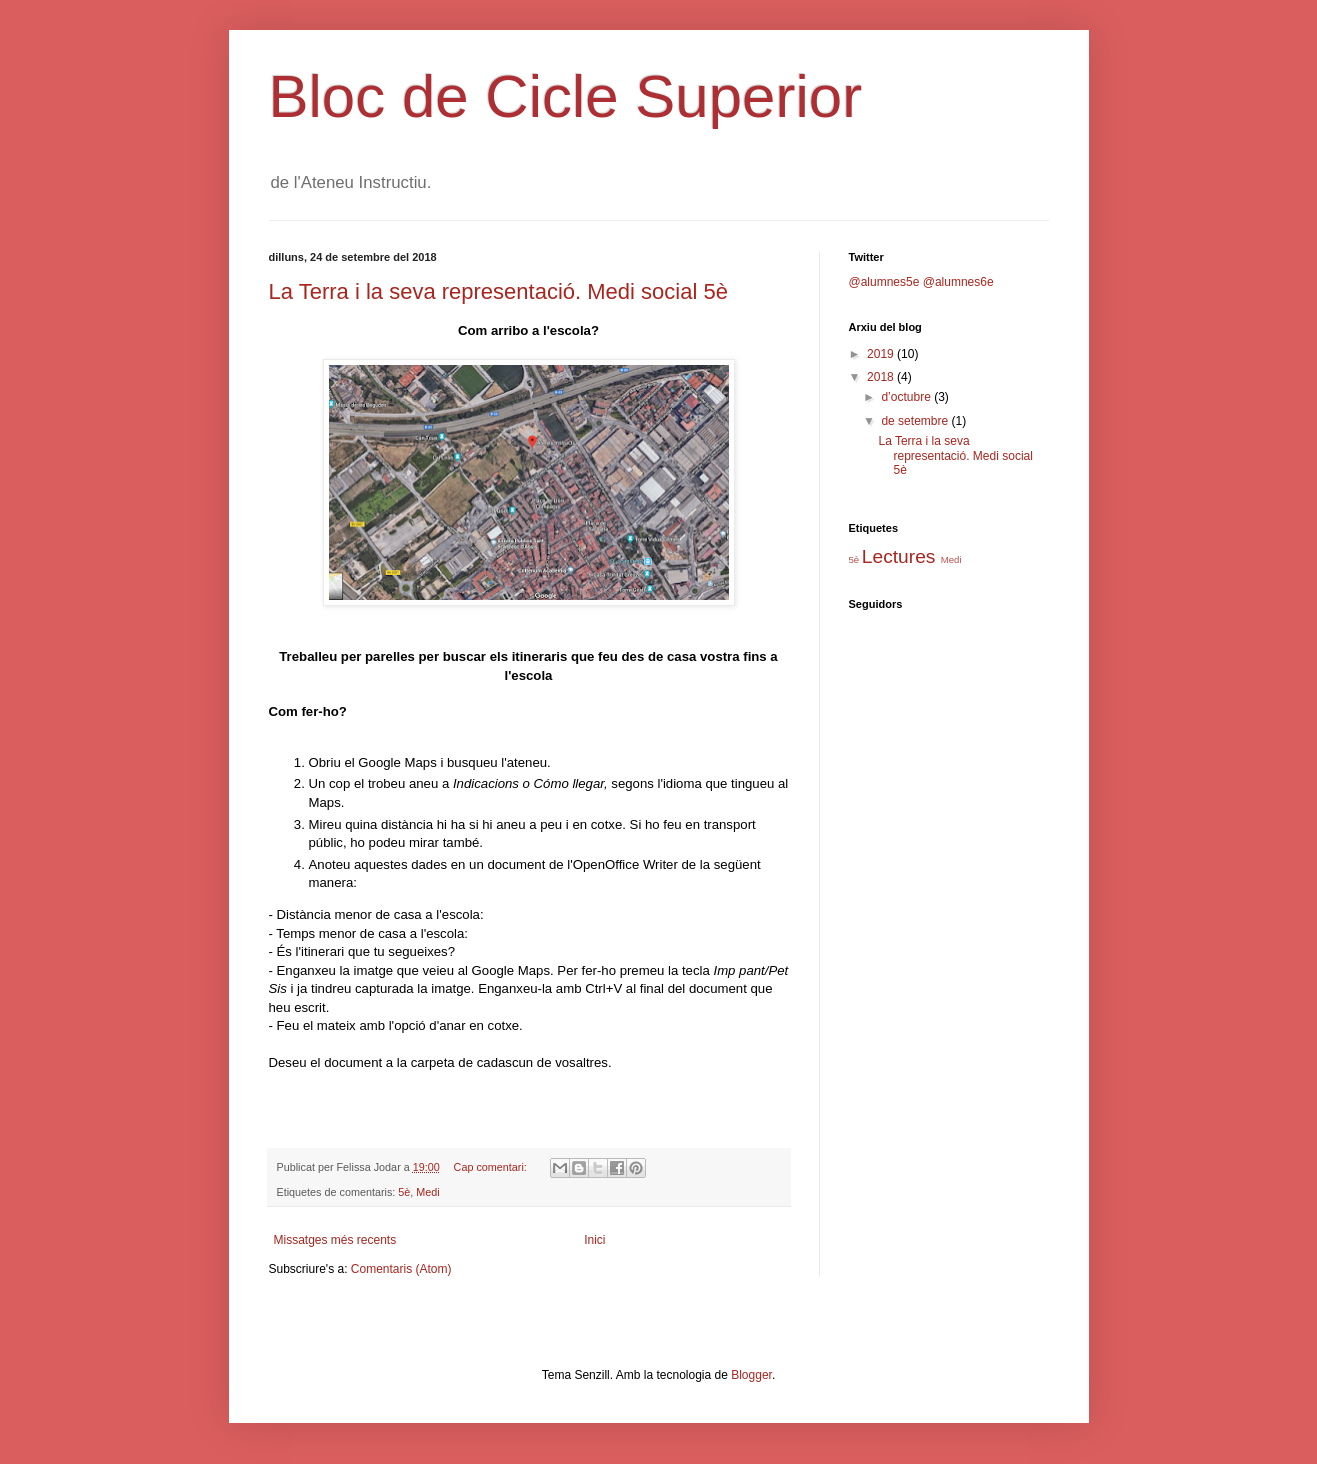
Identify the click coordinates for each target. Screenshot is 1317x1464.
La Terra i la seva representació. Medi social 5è (498, 291)
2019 (882, 354)
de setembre (916, 421)
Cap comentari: (492, 1167)
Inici (594, 1240)
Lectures (899, 556)
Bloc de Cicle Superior (566, 96)
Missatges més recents (335, 1240)
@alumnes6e (958, 282)
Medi (427, 1192)
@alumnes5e (884, 282)
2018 (882, 377)
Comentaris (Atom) (401, 1269)
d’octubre (907, 397)
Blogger (751, 1375)
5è (404, 1192)
